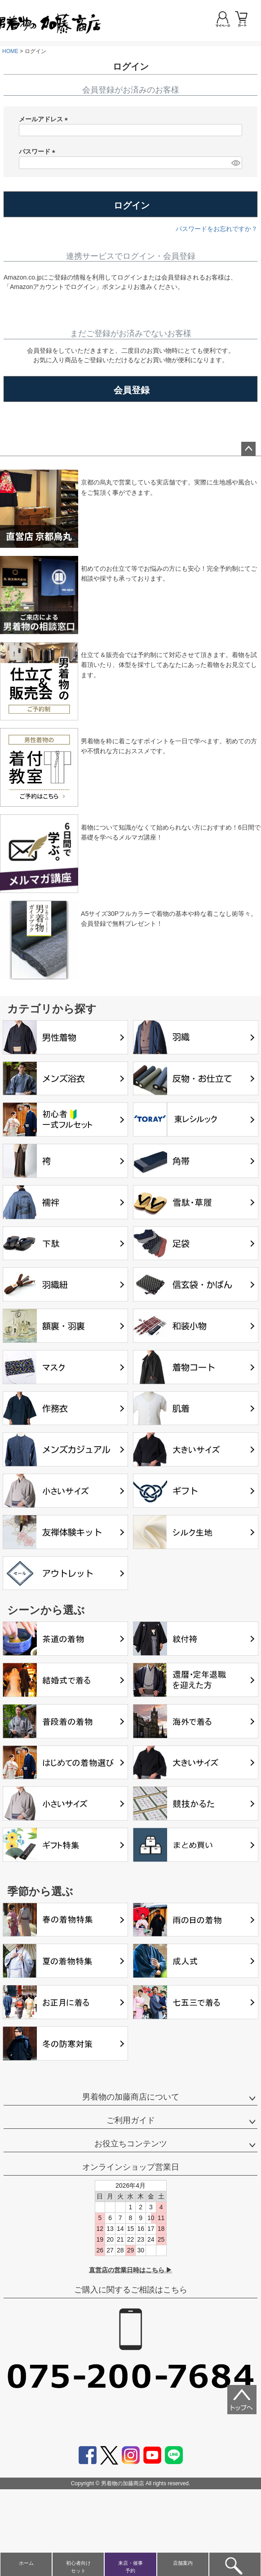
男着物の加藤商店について (130, 2096)
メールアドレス (45, 119)
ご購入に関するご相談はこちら (130, 2289)
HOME (10, 51)
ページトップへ (248, 449)
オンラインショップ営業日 (130, 2167)
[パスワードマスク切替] (235, 163)
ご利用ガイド (130, 2120)
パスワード (38, 151)
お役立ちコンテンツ (130, 2143)
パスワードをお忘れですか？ (216, 228)
